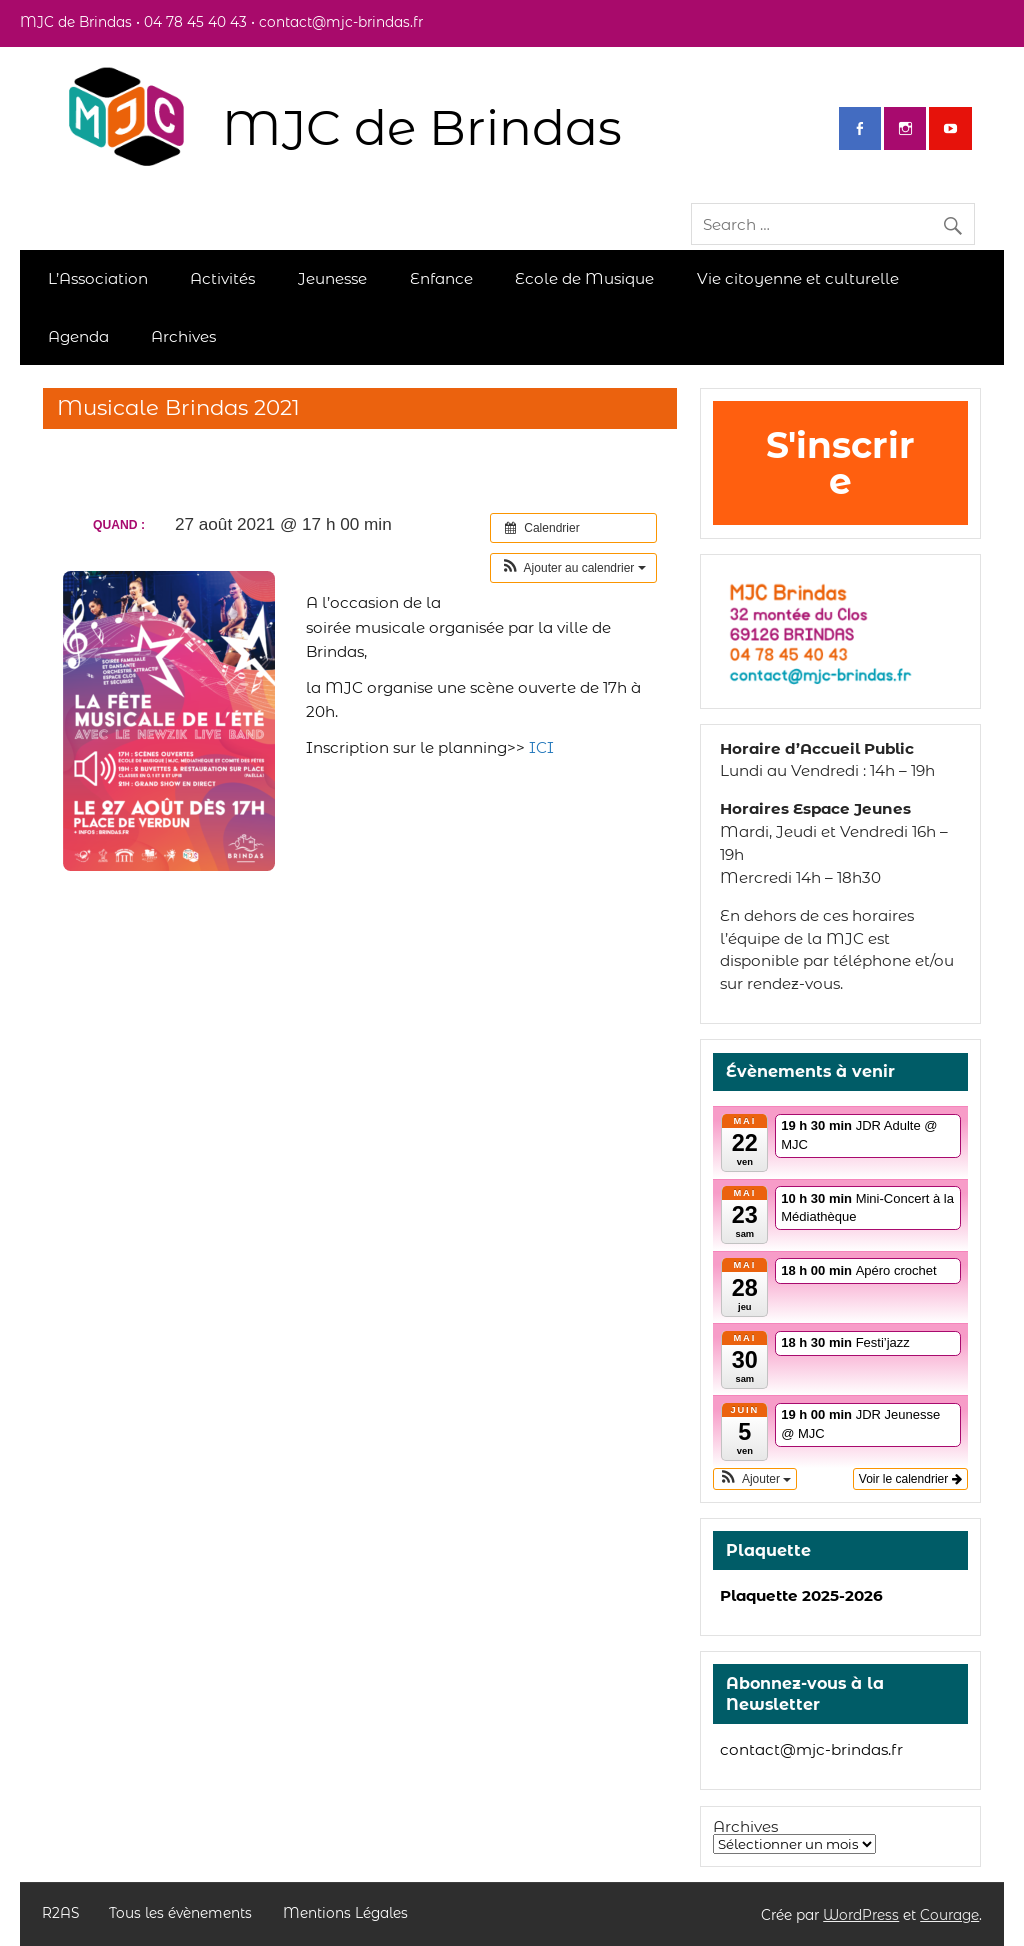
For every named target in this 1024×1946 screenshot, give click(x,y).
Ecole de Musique (584, 278)
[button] (573, 568)
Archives (183, 336)
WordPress (861, 1915)
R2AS (60, 1914)
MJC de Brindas (422, 127)
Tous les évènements (180, 1914)
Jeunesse (332, 278)
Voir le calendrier (910, 1479)
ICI (541, 747)
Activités (222, 278)
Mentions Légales (345, 1914)
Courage (949, 1915)
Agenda (78, 336)
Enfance (441, 278)
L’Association (98, 278)
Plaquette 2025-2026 (801, 1595)
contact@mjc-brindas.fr (811, 1749)
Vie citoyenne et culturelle (798, 278)
